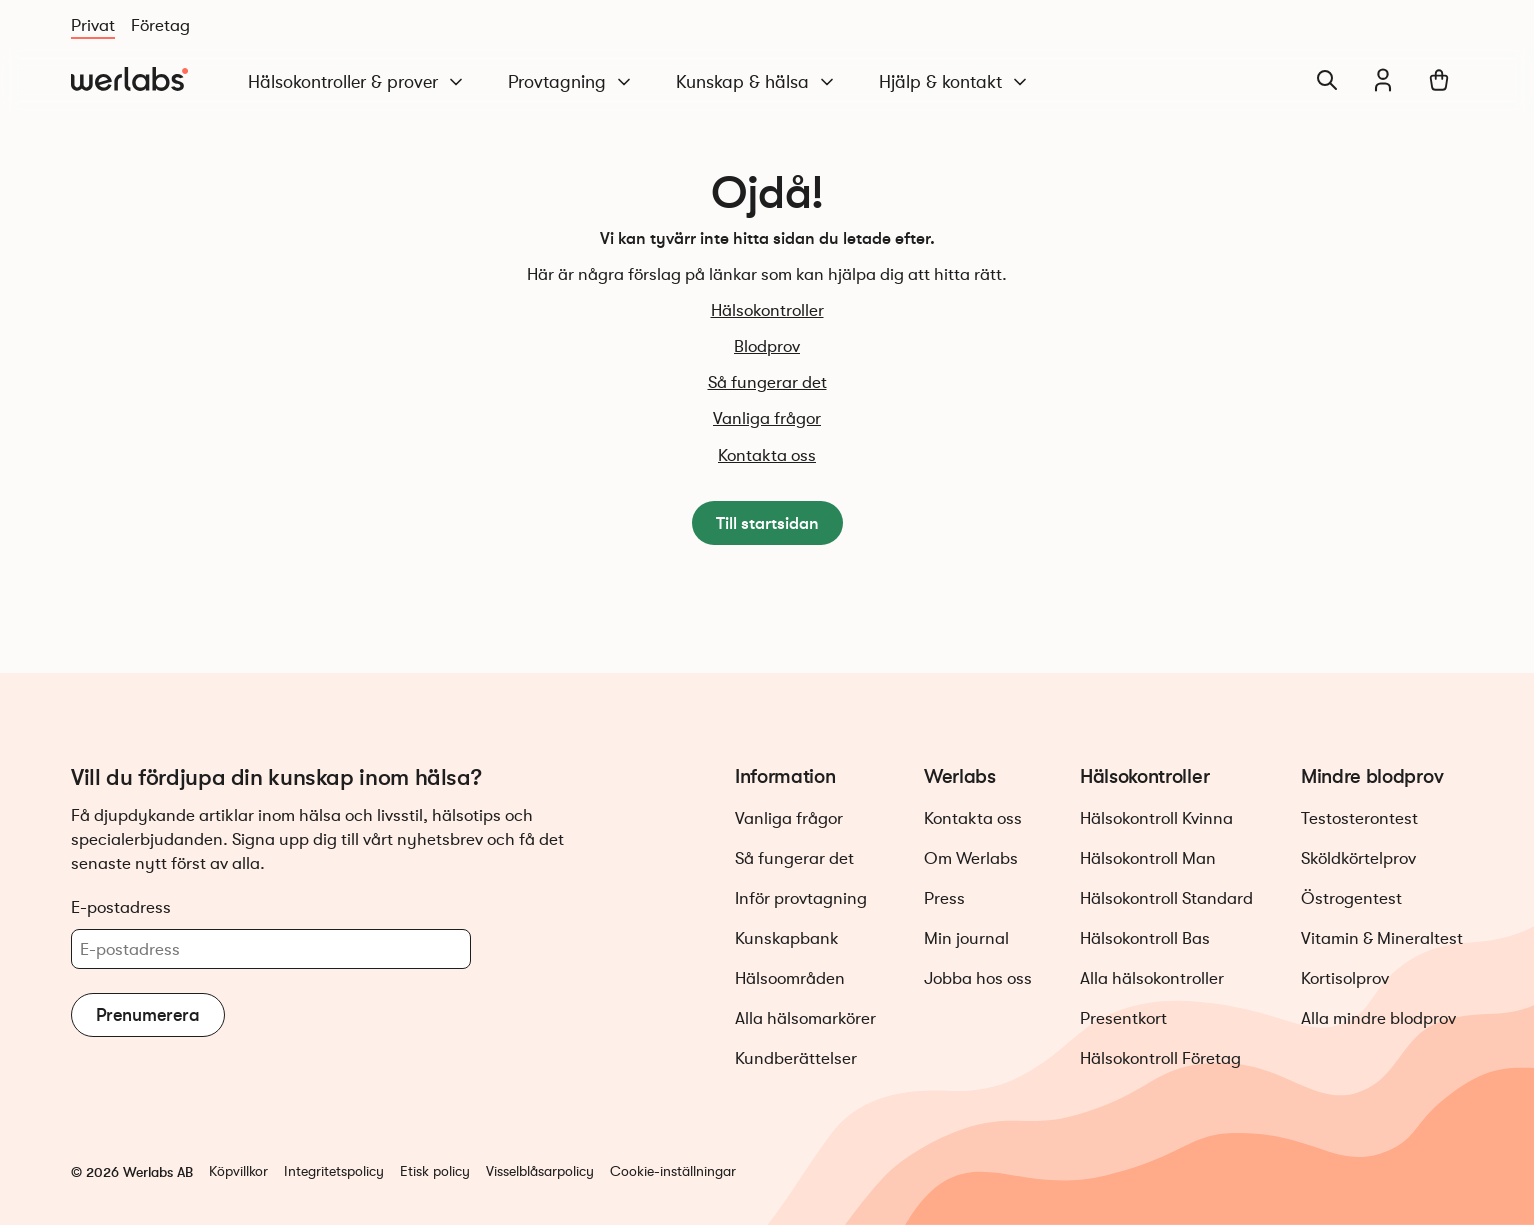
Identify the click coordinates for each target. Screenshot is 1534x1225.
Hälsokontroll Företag (1160, 1058)
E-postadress (121, 907)
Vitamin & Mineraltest (1382, 938)
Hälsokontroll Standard (1166, 898)
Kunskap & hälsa (756, 82)
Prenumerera (148, 1015)
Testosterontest (1359, 818)
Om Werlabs (971, 858)
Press (944, 898)
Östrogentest (1351, 898)
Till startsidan (767, 523)
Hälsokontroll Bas (1145, 938)
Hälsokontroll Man (1148, 858)
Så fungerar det (767, 382)
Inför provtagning (801, 898)
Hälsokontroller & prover (357, 82)
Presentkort (1123, 1018)
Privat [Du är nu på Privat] (93, 25)
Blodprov (767, 346)
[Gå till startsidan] (129, 80)
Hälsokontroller (767, 310)
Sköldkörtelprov (1358, 858)
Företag (160, 25)
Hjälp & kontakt (954, 82)
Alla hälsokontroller (1152, 978)
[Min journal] (1383, 80)
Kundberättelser (796, 1058)
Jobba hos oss (978, 978)
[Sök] (1327, 80)
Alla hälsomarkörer (805, 1018)
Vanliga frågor (767, 418)
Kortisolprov (1345, 978)
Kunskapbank (787, 938)
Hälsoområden (790, 978)
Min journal (966, 938)
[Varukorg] (1439, 80)
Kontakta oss (767, 455)
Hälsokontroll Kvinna (1156, 818)
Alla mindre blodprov (1378, 1018)
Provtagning (571, 82)
